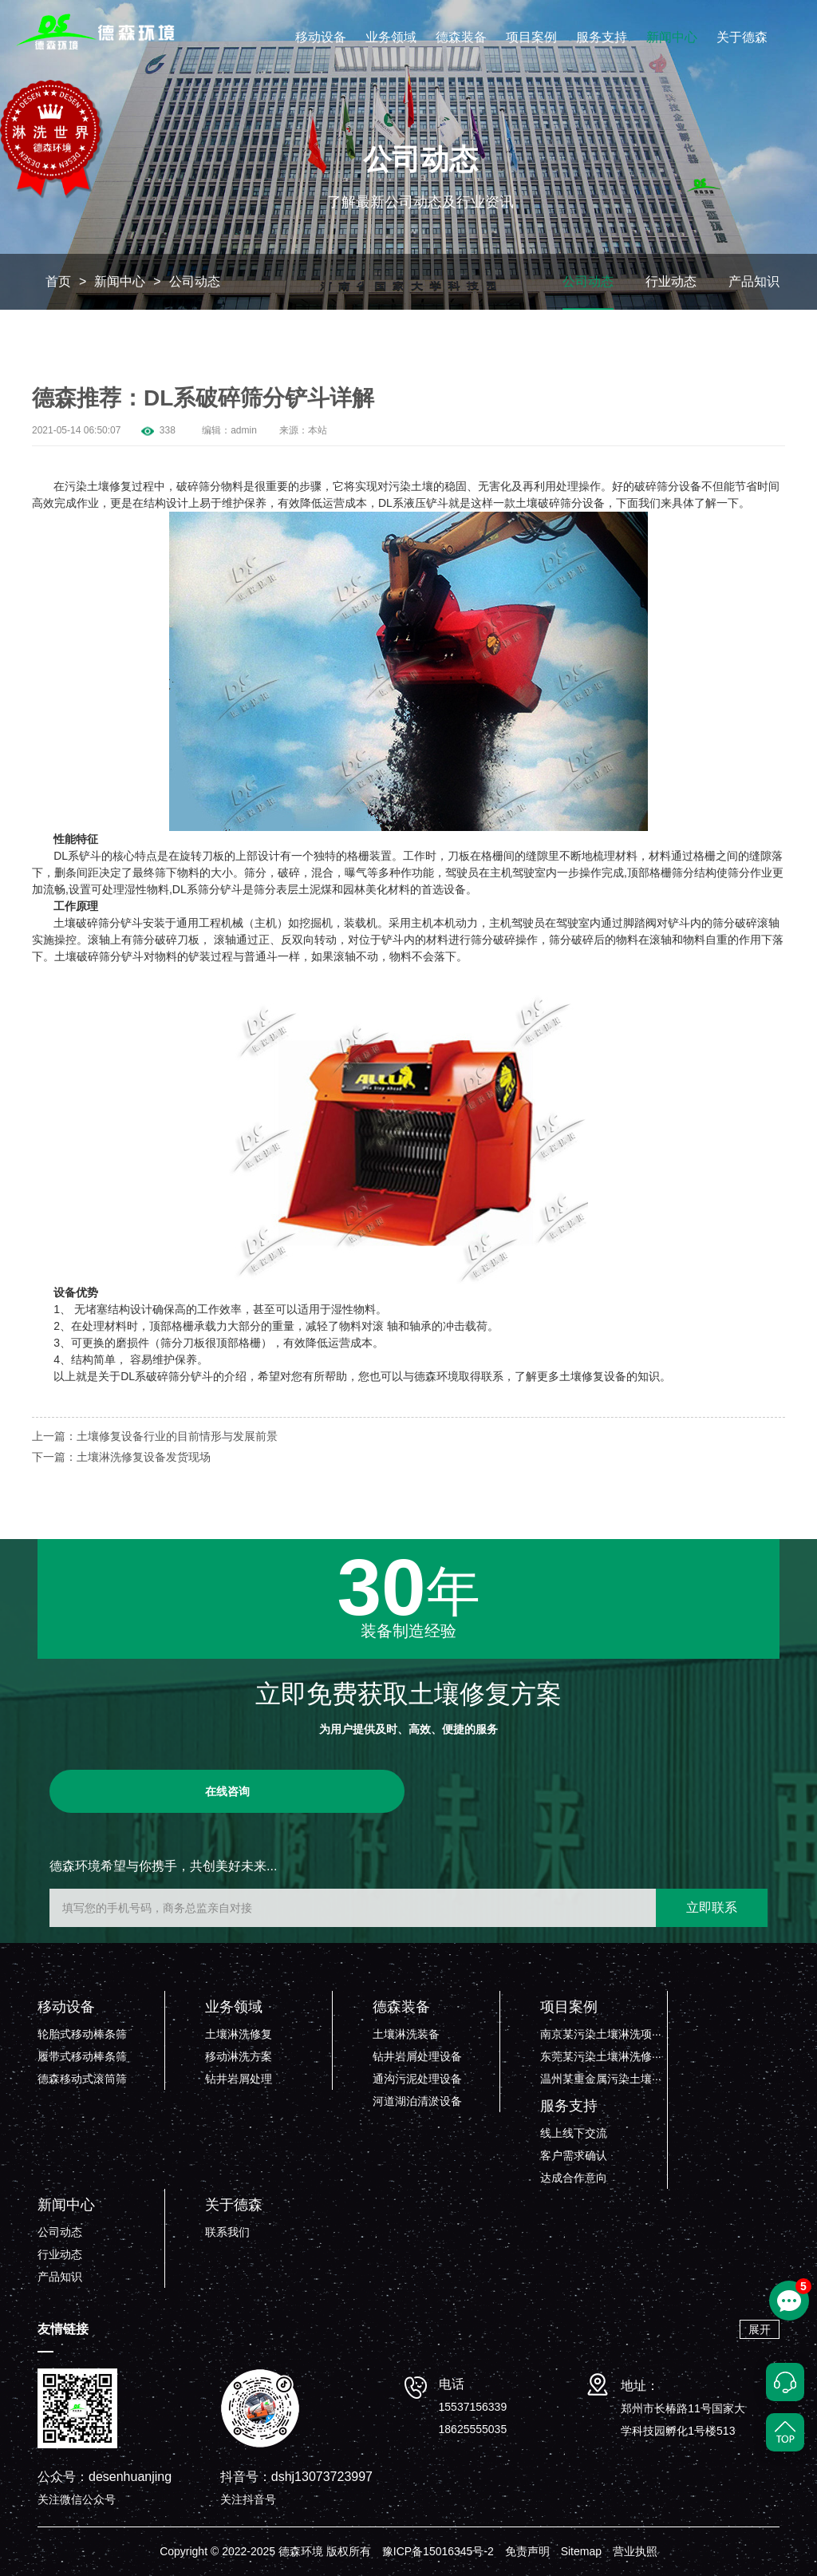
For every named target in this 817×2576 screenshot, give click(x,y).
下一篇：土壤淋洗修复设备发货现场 (121, 1456)
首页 (58, 281)
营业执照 (635, 2551)
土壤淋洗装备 (406, 2034)
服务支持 (601, 37)
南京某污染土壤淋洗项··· (600, 2034)
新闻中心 (671, 37)
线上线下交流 (573, 2133)
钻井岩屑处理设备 (417, 2056)
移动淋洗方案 (238, 2056)
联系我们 (227, 2232)
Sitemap (581, 2551)
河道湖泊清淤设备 (417, 2101)
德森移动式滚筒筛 (82, 2078)
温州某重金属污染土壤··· (600, 2078)
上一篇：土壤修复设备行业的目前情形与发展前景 (155, 1436)
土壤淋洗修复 (238, 2034)
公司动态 (194, 281)
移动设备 (320, 37)
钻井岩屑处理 (238, 2078)
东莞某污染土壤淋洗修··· (600, 2056)
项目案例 (531, 37)
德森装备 (461, 37)
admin (244, 430)
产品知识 (754, 281)
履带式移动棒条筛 (82, 2056)
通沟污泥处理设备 (417, 2078)
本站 (317, 430)
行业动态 (671, 281)
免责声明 (527, 2551)
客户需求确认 (573, 2155)
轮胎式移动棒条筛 (82, 2034)
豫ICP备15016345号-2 (438, 2551)
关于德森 (742, 37)
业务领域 (390, 37)
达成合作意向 (573, 2177)
